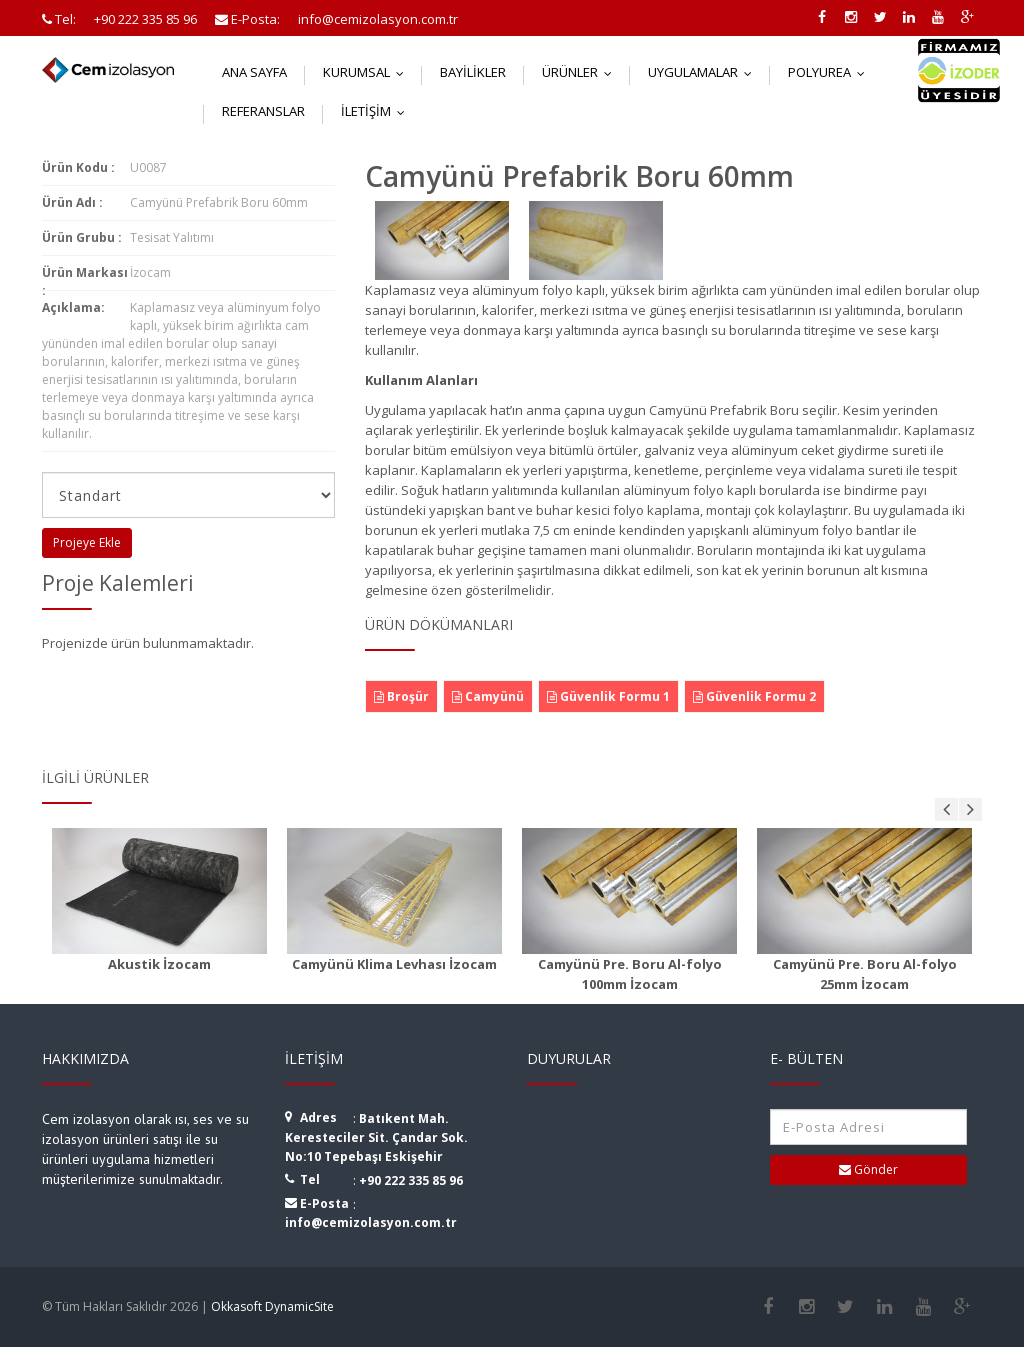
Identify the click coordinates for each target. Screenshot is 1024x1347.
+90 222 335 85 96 (411, 1180)
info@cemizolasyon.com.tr (371, 1222)
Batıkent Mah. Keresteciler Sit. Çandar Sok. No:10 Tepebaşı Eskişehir (376, 1137)
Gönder (868, 1169)
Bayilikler (473, 72)
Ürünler (581, 72)
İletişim (377, 111)
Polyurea (831, 72)
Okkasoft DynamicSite (272, 1306)
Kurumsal (368, 72)
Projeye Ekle (87, 542)
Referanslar (263, 111)
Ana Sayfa (254, 72)
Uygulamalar (704, 72)
